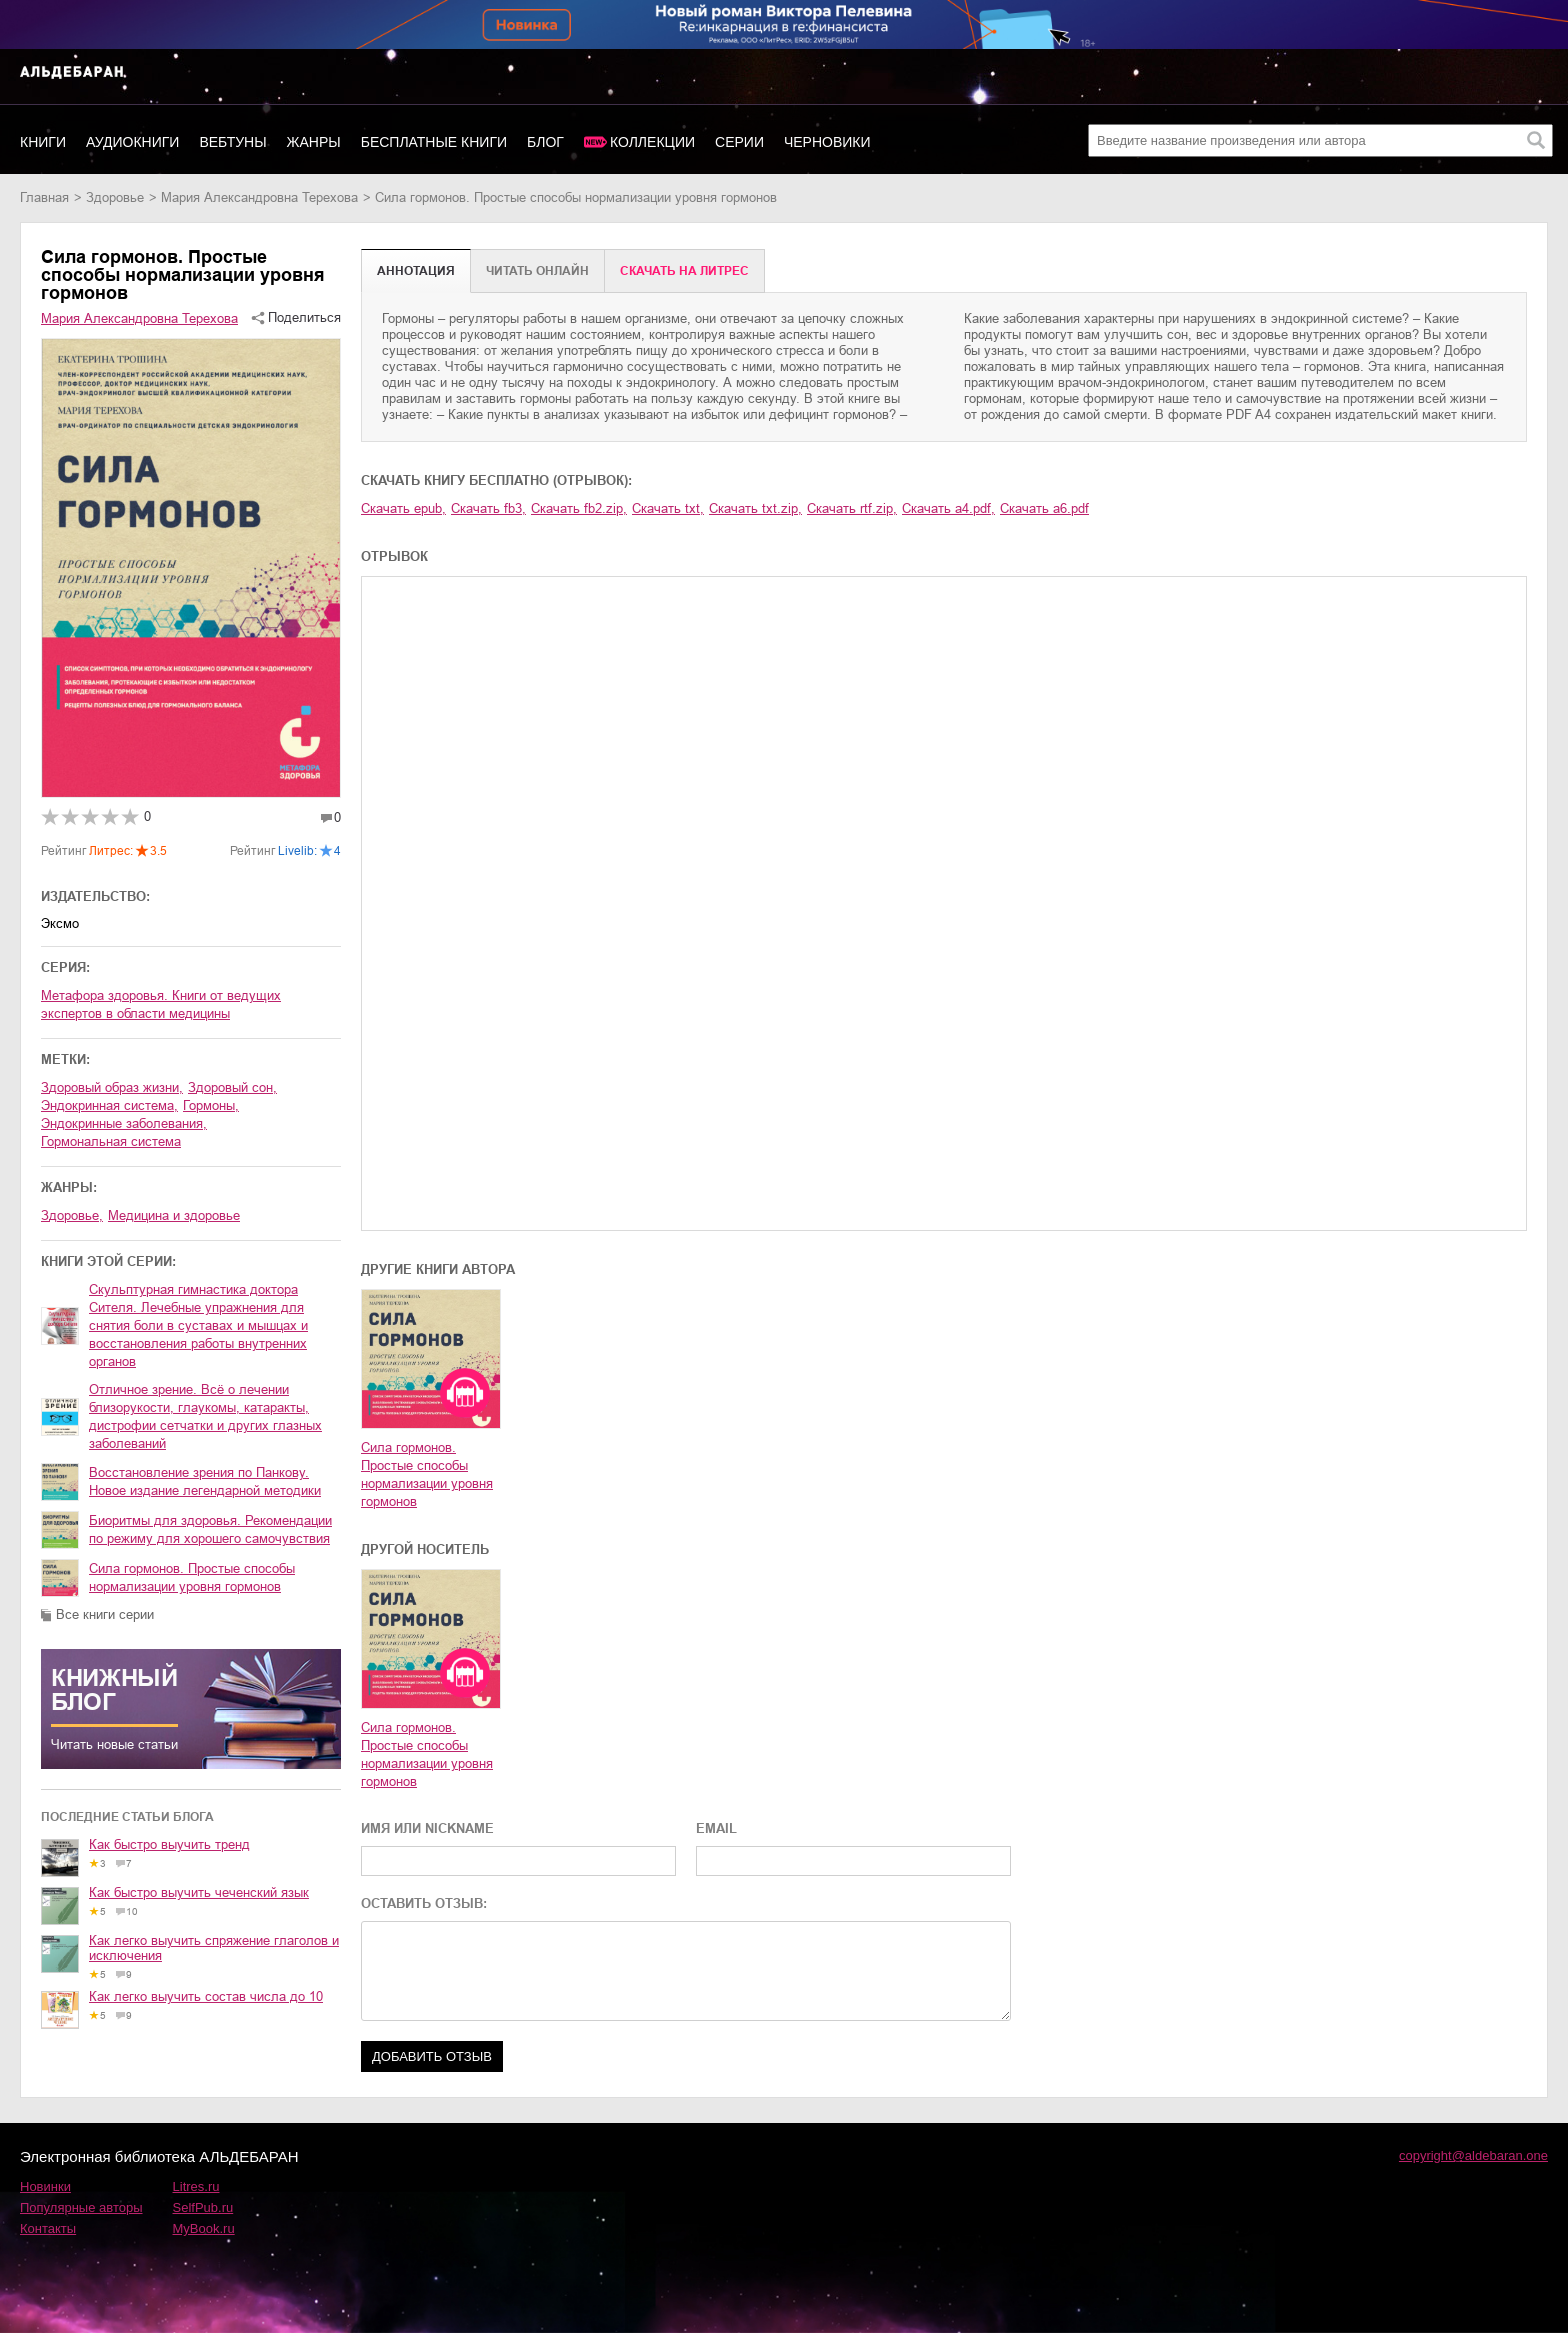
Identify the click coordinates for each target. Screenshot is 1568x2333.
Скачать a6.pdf (1044, 508)
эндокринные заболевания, (124, 1123)
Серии (739, 142)
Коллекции (652, 142)
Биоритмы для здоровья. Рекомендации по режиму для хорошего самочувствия (210, 1529)
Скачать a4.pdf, (948, 508)
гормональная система (111, 1141)
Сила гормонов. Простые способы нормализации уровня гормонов (192, 1577)
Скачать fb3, (488, 508)
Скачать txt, (668, 508)
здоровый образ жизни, (112, 1087)
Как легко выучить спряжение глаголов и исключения (214, 1948)
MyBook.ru (204, 2228)
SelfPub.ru (203, 2207)
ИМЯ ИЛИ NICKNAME (427, 1828)
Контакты (48, 2228)
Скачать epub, (403, 508)
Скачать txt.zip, (755, 508)
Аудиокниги (132, 142)
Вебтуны (232, 142)
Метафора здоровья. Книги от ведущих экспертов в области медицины (161, 1004)
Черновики (827, 142)
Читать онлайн (537, 271)
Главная (44, 197)
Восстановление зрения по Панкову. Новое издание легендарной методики (205, 1481)
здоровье (115, 197)
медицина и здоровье (174, 1215)
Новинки (45, 2186)
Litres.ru (196, 2186)
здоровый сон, (232, 1087)
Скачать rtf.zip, (852, 508)
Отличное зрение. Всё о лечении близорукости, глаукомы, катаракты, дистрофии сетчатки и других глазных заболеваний (205, 1416)
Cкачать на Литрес (684, 271)
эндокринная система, (109, 1105)
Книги (43, 142)
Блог (545, 142)
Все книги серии (105, 1614)
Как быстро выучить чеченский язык (199, 1892)
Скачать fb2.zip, (579, 508)
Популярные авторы (81, 2207)
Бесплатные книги (434, 142)
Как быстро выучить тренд (169, 1844)
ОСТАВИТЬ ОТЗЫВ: (424, 1903)
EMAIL (716, 1828)
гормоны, (211, 1105)
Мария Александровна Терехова (259, 197)
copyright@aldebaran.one (1473, 2155)
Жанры (314, 142)
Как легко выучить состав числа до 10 (206, 1996)
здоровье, (72, 1215)
